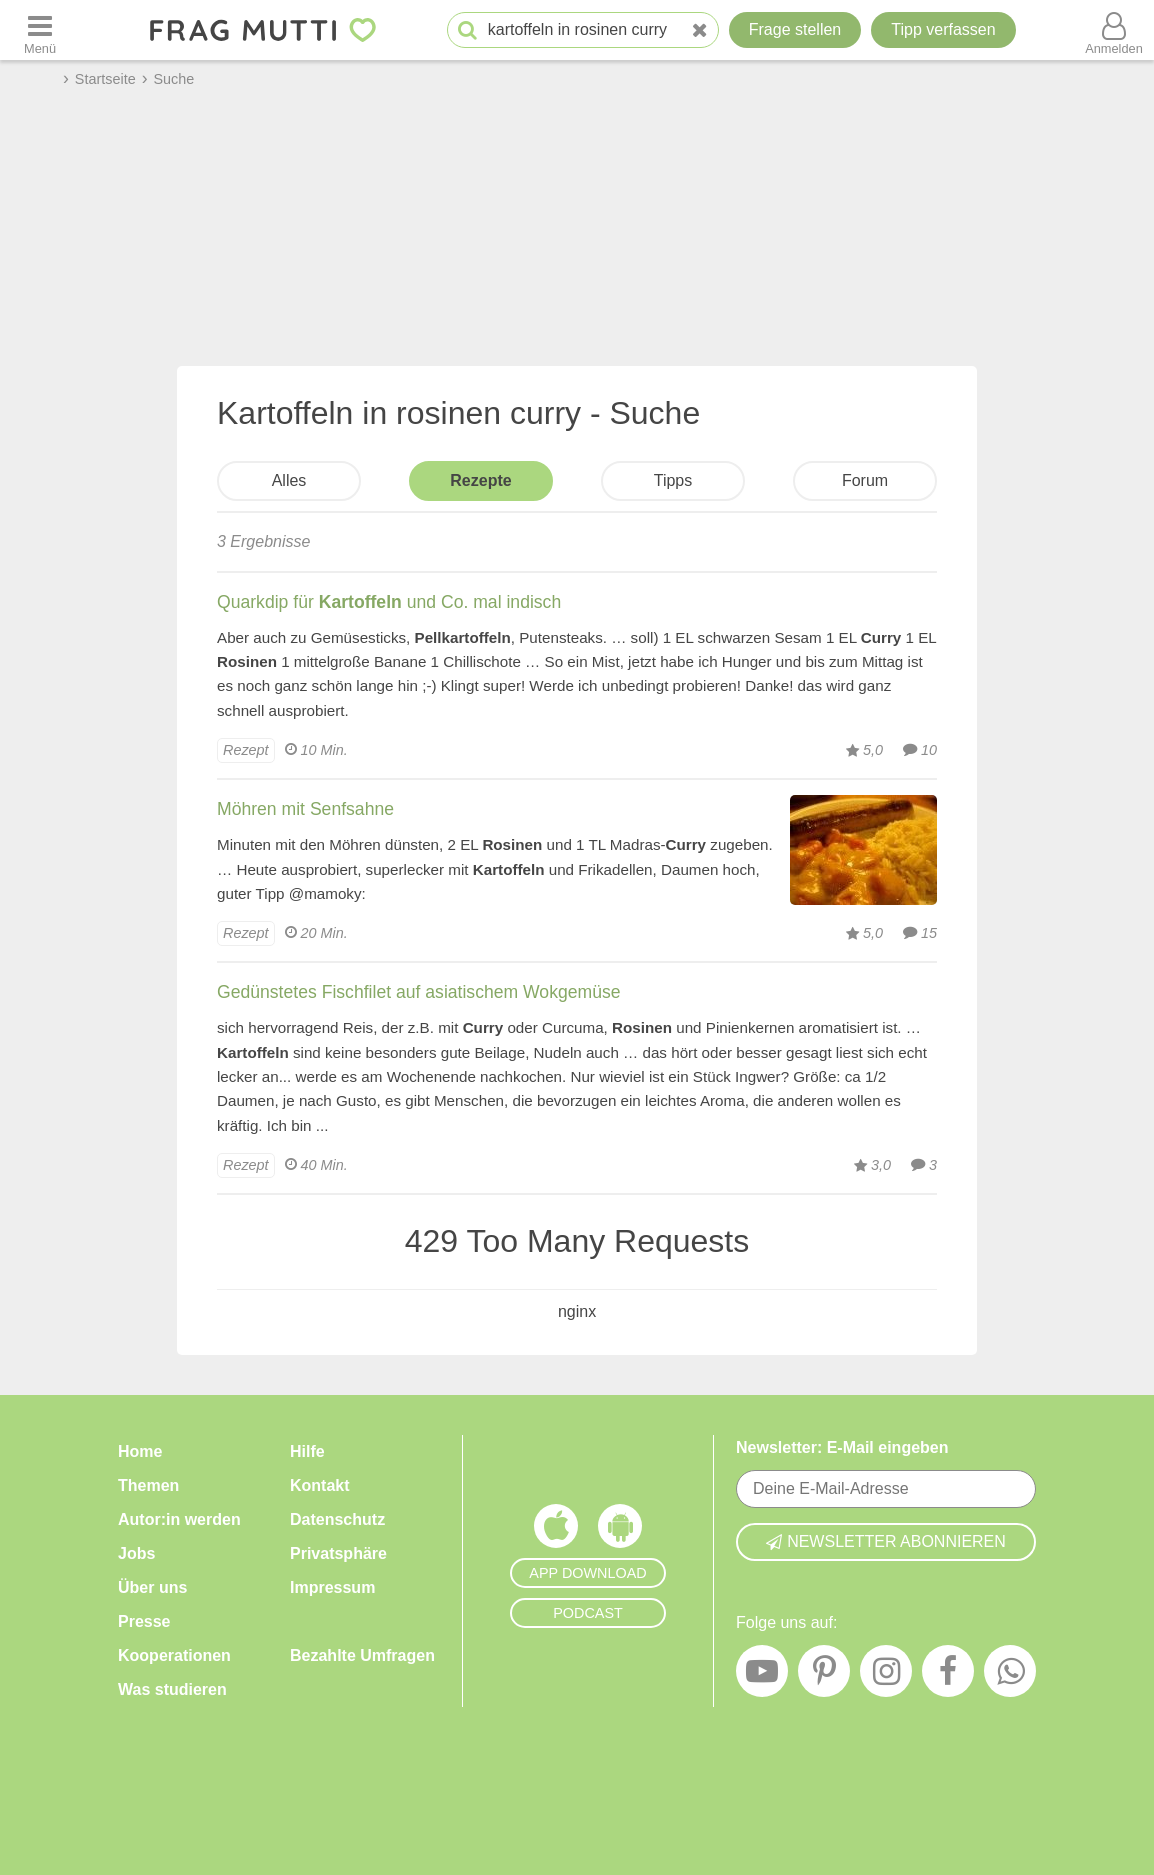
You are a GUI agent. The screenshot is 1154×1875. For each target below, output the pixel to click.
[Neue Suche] (700, 30)
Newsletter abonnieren (886, 1541)
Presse (144, 1621)
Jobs (136, 1553)
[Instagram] (886, 1676)
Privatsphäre (338, 1553)
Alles (289, 480)
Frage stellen (795, 29)
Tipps (673, 480)
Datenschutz (337, 1519)
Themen (148, 1485)
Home (140, 1451)
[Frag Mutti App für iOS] (556, 1531)
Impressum (332, 1587)
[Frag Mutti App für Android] (620, 1531)
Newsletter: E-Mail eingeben (842, 1447)
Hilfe (307, 1451)
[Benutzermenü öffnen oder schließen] (1114, 30)
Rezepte (480, 480)
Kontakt (320, 1485)
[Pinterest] (824, 1676)
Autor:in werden (179, 1519)
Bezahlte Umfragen (362, 1655)
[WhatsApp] (1010, 1676)
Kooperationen (174, 1655)
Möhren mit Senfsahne (305, 809)
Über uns (152, 1587)
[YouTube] (762, 1676)
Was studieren (172, 1689)
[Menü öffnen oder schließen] (40, 30)
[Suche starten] (467, 30)
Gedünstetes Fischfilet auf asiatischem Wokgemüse (419, 992)
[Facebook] (948, 1676)
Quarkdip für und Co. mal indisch (389, 602)
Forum (865, 480)
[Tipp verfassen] (943, 30)
